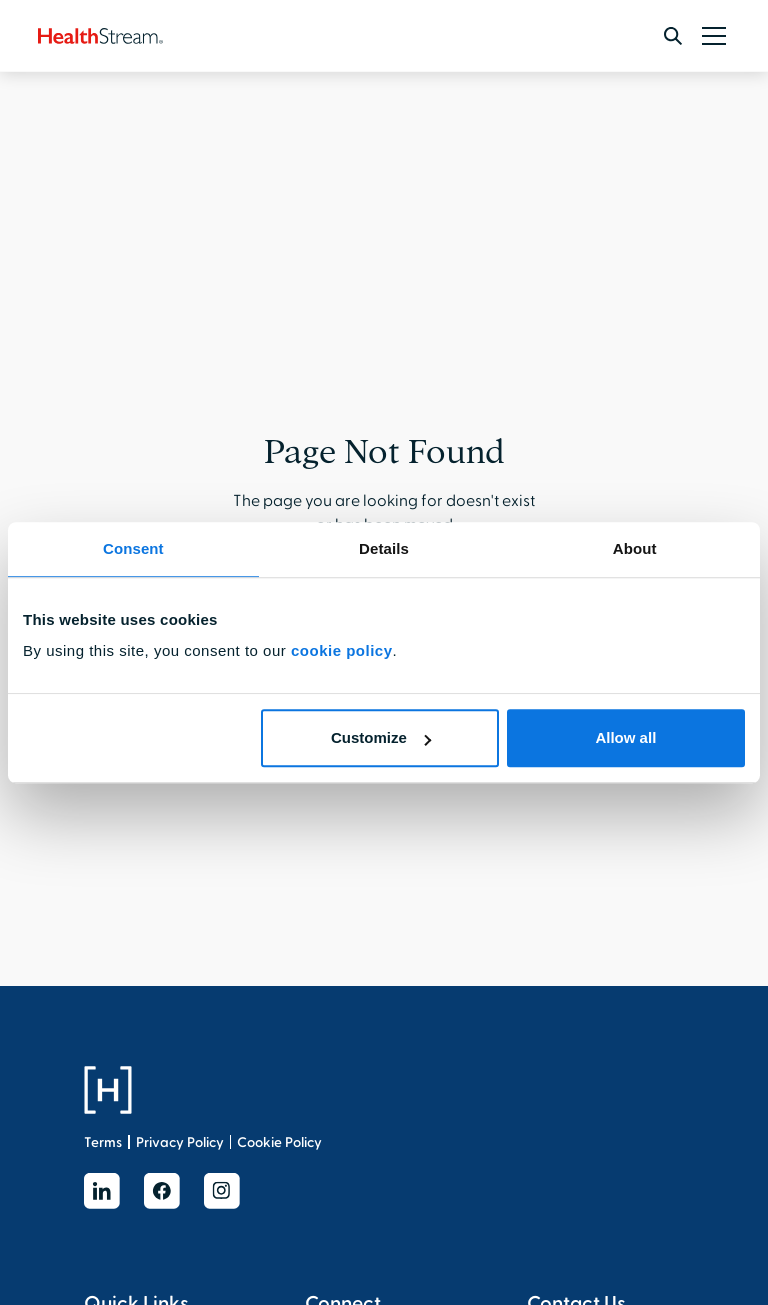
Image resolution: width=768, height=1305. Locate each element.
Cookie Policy (279, 1142)
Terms (103, 1142)
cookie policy (342, 650)
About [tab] (635, 548)
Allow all (625, 737)
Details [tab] (384, 548)
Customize (381, 737)
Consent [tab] (133, 548)
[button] (710, 36)
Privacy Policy (180, 1142)
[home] (100, 36)
